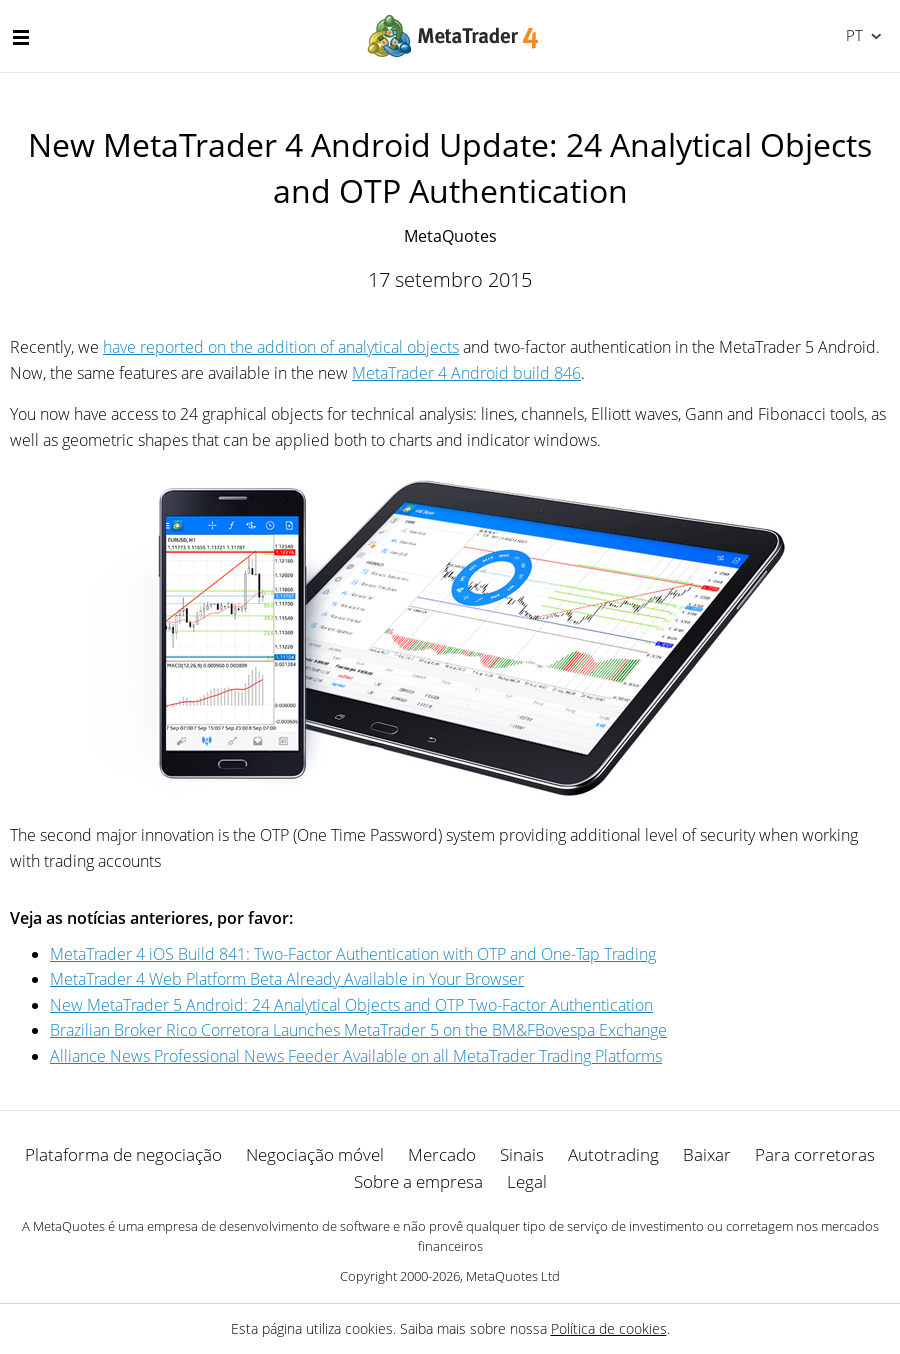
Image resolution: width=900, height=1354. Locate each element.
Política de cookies (609, 1328)
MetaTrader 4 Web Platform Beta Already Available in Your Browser (287, 979)
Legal (527, 1181)
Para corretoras (815, 1154)
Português (852, 35)
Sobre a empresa (418, 1181)
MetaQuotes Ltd (513, 1276)
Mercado (442, 1154)
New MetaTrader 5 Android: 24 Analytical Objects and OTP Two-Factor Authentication (351, 1005)
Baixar (707, 1154)
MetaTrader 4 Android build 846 (466, 373)
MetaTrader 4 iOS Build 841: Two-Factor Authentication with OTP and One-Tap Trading (353, 954)
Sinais (522, 1154)
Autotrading (613, 1154)
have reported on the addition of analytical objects (281, 347)
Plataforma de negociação (123, 1154)
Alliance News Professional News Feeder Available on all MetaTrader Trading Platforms (356, 1056)
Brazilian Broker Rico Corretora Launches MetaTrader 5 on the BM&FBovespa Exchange (358, 1030)
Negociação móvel (315, 1154)
